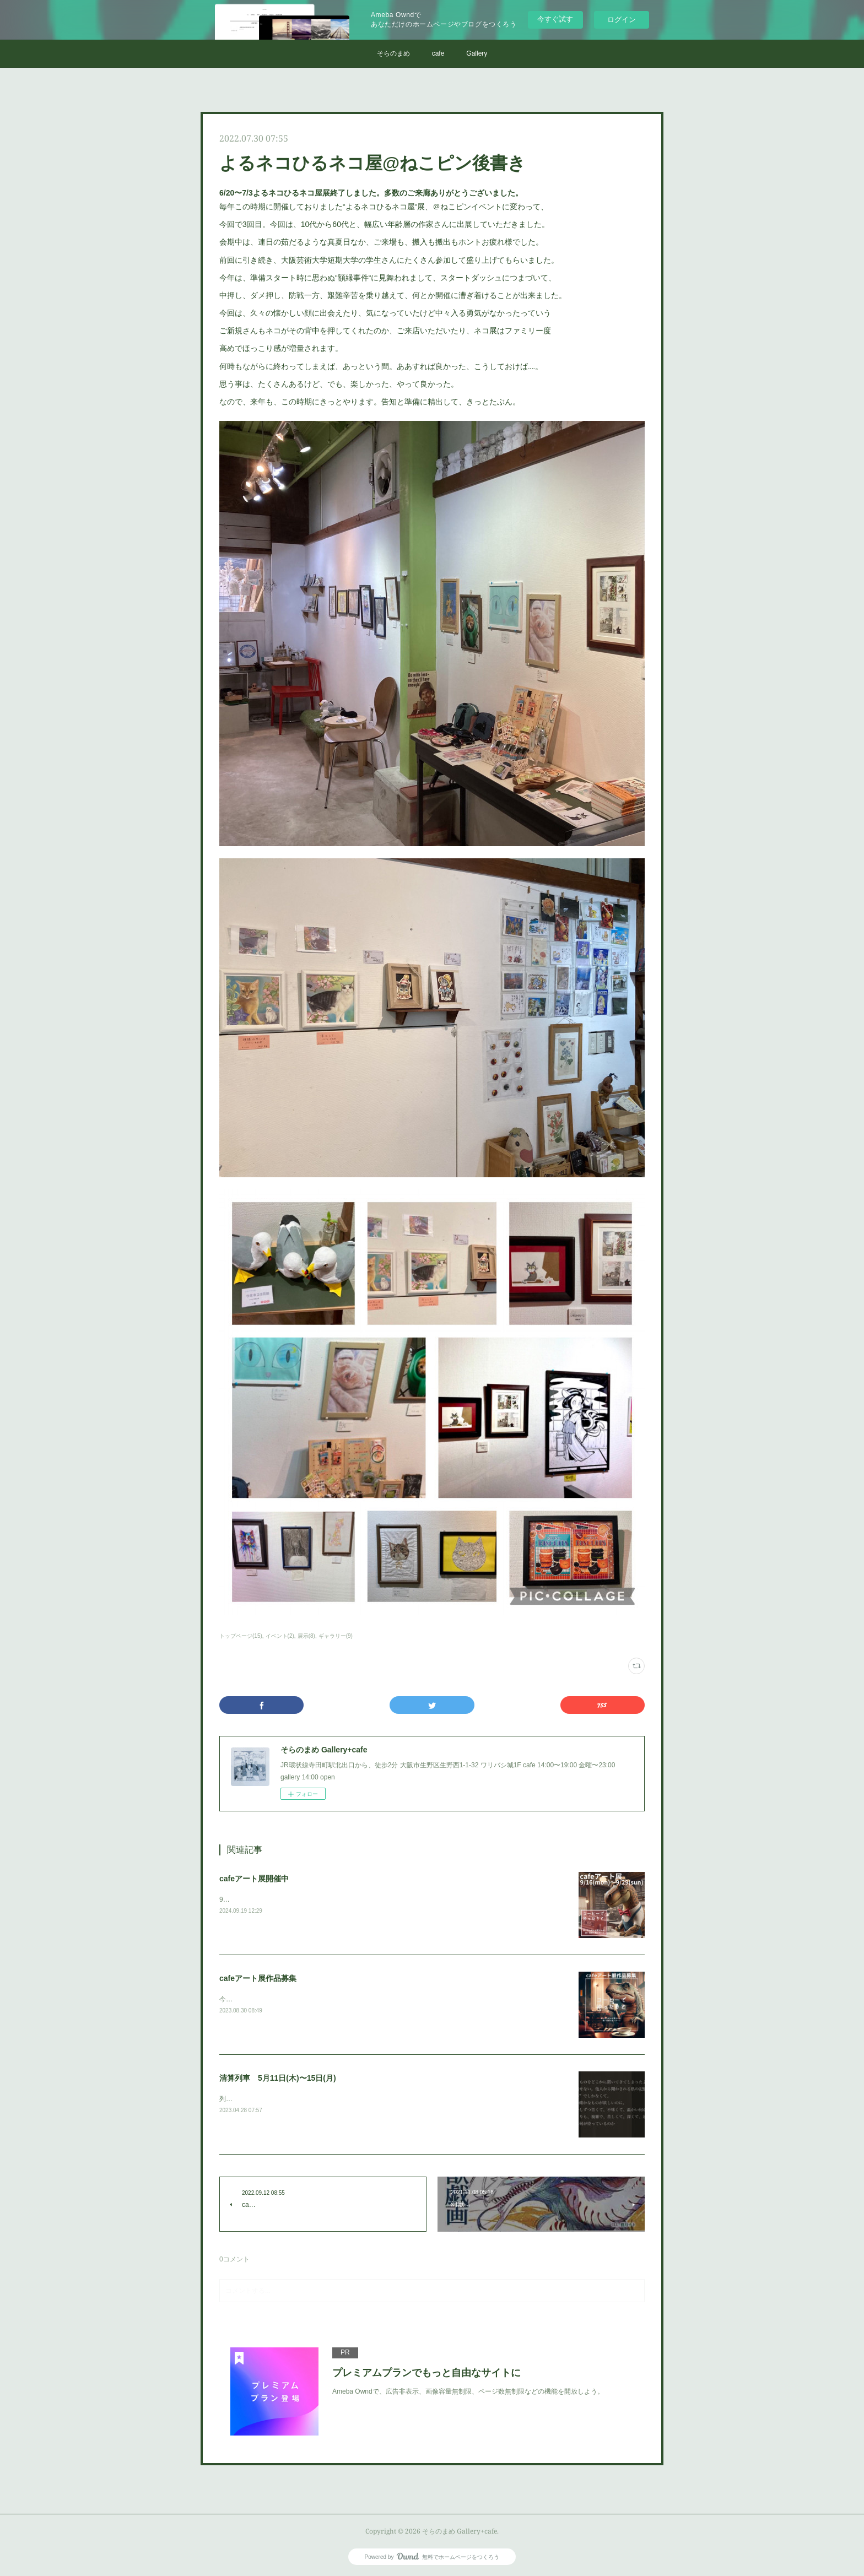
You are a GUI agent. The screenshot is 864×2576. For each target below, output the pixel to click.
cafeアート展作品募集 (257, 1978)
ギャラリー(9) (335, 1636)
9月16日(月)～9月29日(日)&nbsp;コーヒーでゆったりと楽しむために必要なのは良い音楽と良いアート (370, 1899)
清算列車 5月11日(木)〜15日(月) (277, 2078)
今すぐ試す (555, 19)
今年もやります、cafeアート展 (265, 1999)
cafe (438, 53)
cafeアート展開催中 (254, 1878)
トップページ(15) (240, 1636)
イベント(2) (280, 1636)
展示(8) (306, 1636)
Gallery (476, 53)
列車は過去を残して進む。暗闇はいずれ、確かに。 (295, 2099)
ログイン (621, 19)
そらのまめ (393, 53)
